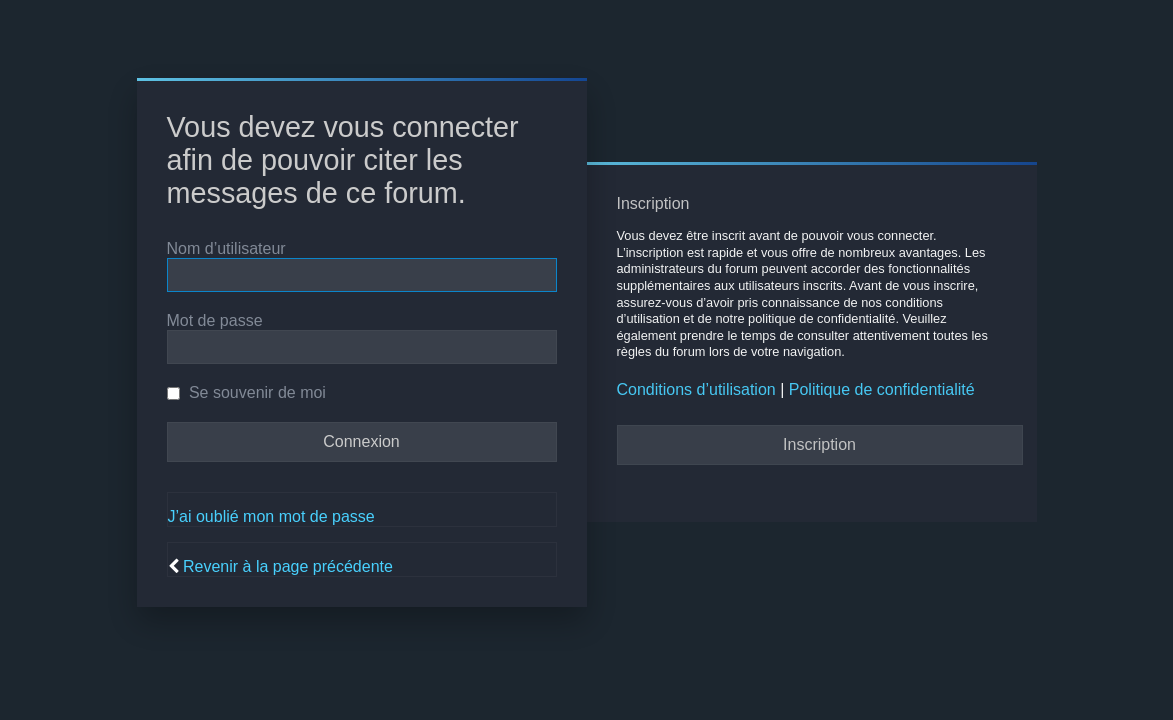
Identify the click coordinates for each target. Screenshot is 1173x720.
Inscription (819, 444)
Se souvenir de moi (246, 392)
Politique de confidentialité (882, 389)
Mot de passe (215, 320)
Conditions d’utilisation (696, 389)
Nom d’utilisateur (226, 248)
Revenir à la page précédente (288, 566)
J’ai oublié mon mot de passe (271, 516)
